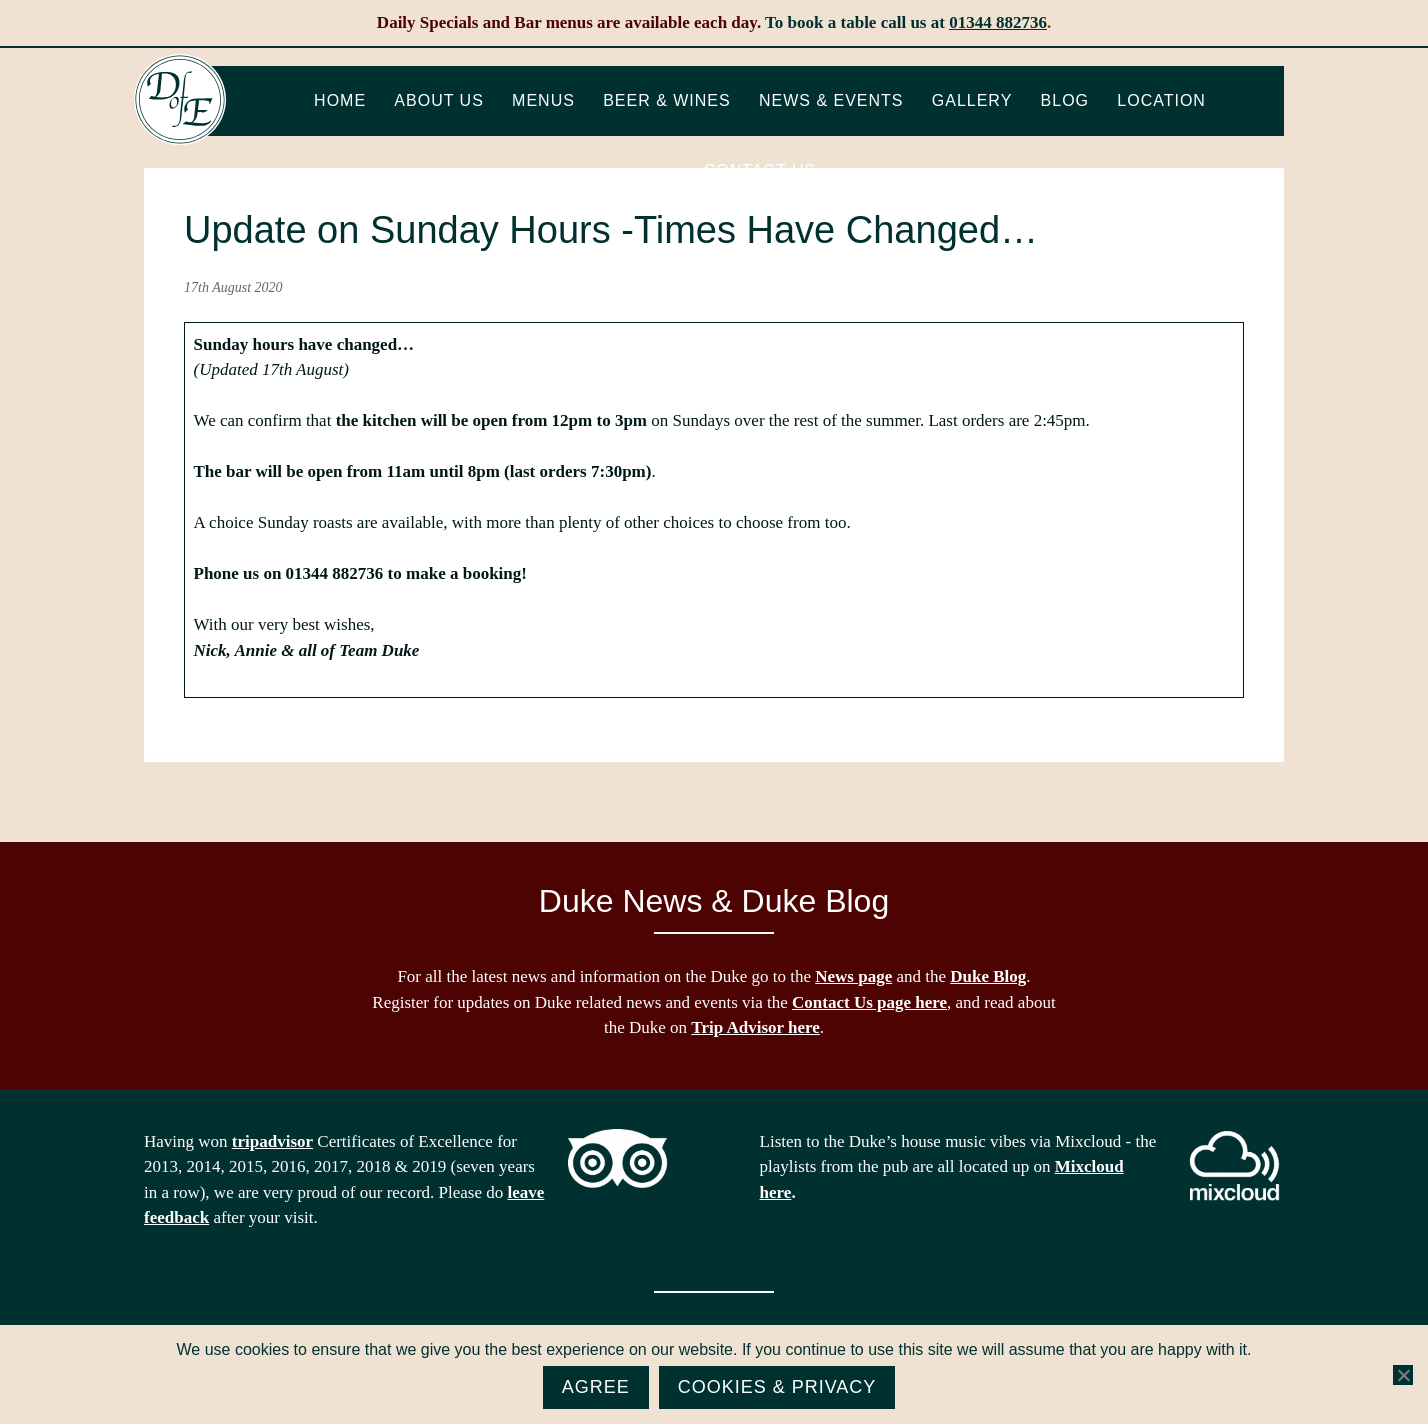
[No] (1403, 1375)
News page (853, 976)
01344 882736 (998, 22)
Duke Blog (988, 976)
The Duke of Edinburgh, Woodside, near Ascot (180, 100)
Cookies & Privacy (777, 1387)
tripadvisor (272, 1141)
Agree (596, 1387)
